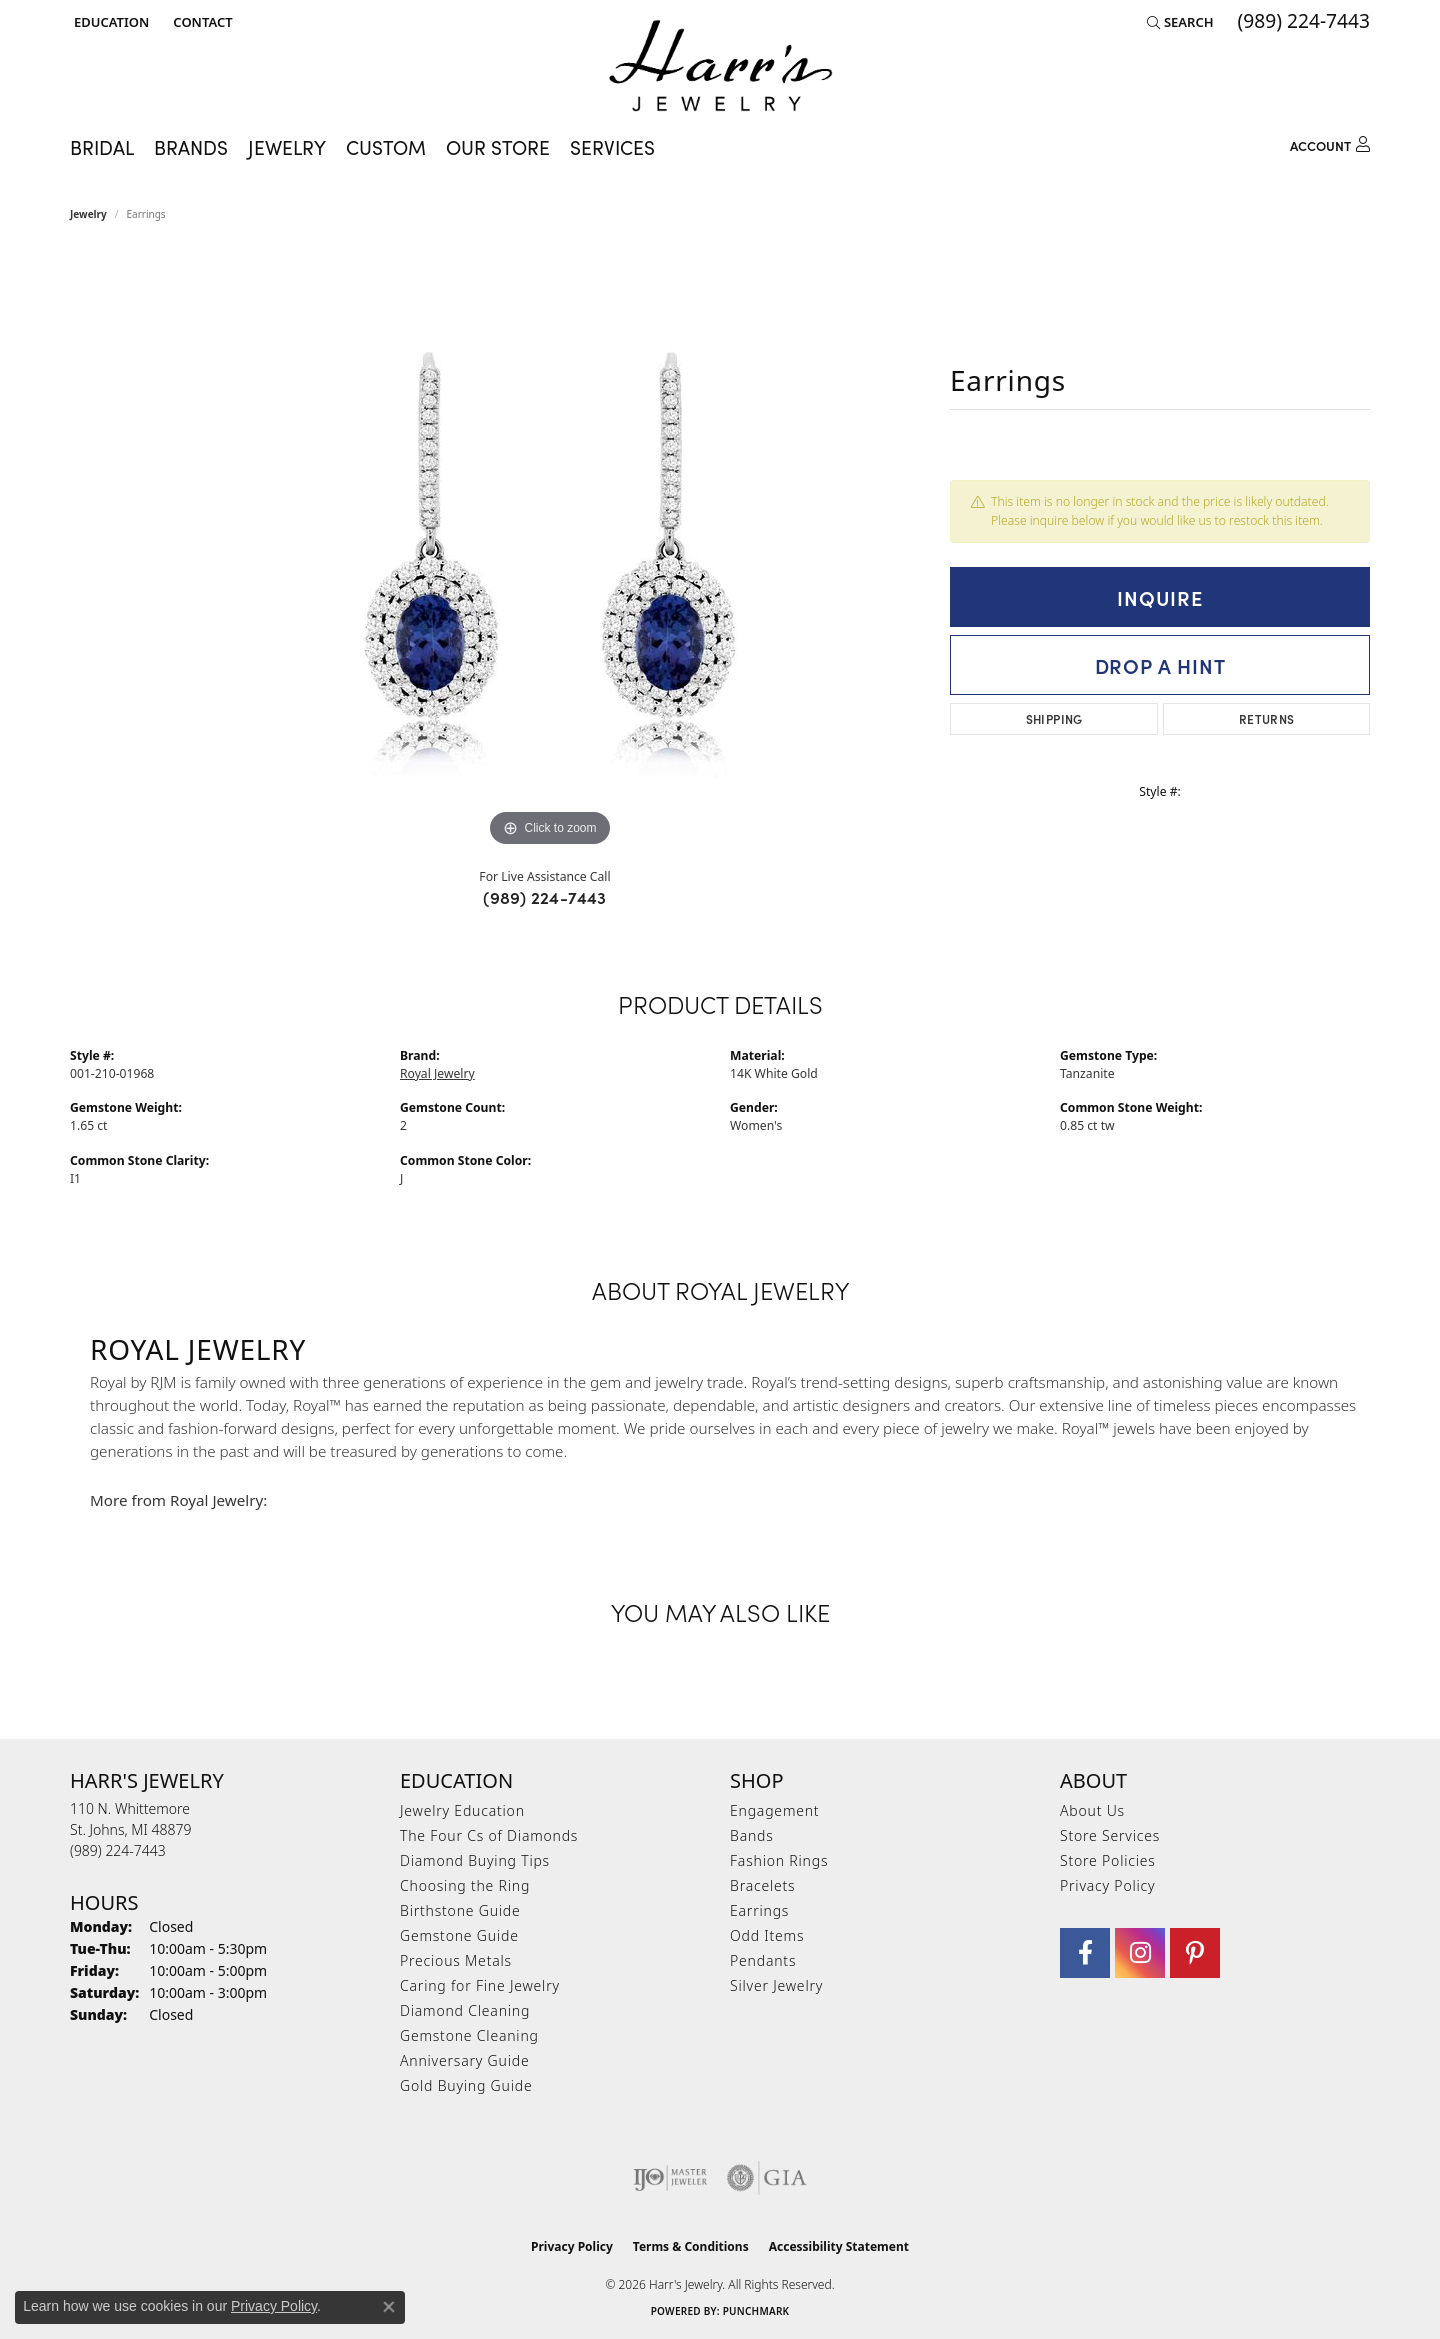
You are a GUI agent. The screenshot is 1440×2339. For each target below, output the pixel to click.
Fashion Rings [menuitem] (779, 1860)
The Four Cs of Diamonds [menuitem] (489, 1835)
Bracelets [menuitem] (762, 1885)
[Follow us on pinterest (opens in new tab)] (1195, 1953)
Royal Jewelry (437, 1073)
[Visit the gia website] (767, 2178)
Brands (191, 146)
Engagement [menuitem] (774, 1810)
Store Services (1110, 1835)
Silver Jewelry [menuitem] (776, 1985)
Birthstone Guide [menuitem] (460, 1910)
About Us (1092, 1810)
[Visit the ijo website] (670, 2178)
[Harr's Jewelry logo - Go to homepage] (720, 65)
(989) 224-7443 (545, 897)
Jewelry (287, 146)
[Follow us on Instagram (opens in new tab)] (1140, 1953)
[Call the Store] (118, 1850)
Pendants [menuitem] (763, 1960)
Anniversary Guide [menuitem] (464, 2060)
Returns (1267, 718)
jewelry (88, 214)
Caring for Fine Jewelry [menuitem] (480, 1985)
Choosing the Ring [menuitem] (465, 1885)
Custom (386, 146)
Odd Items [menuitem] (767, 1935)
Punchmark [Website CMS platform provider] (756, 2311)
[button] (109, 22)
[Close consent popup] (389, 2307)
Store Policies (1108, 1860)
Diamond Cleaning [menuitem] (465, 2010)
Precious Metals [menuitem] (456, 1960)
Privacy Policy (1107, 1885)
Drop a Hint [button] (1160, 665)
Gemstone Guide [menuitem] (459, 1935)
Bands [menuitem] (752, 1835)
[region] (550, 552)
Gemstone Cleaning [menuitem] (469, 2035)
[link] (200, 22)
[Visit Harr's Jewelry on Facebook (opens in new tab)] (1085, 1953)
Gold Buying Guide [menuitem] (466, 2085)
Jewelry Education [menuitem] (462, 1810)
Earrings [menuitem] (759, 1910)
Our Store (498, 146)
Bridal (102, 146)
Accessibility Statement (839, 2246)
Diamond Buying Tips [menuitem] (475, 1860)
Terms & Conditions (691, 2246)
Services (612, 146)
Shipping (1054, 718)
